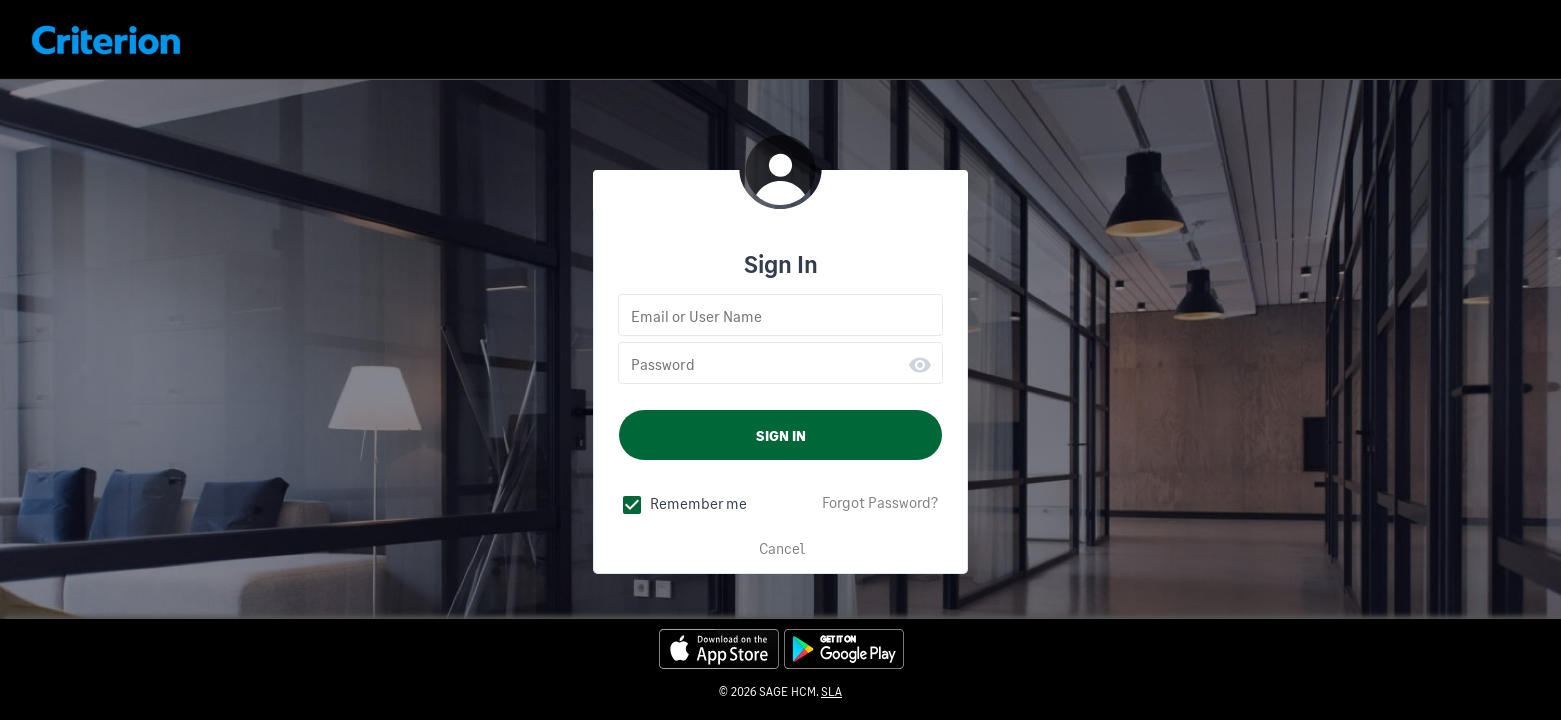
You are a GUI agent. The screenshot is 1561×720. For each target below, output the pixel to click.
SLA (831, 691)
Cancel (782, 548)
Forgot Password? (880, 502)
